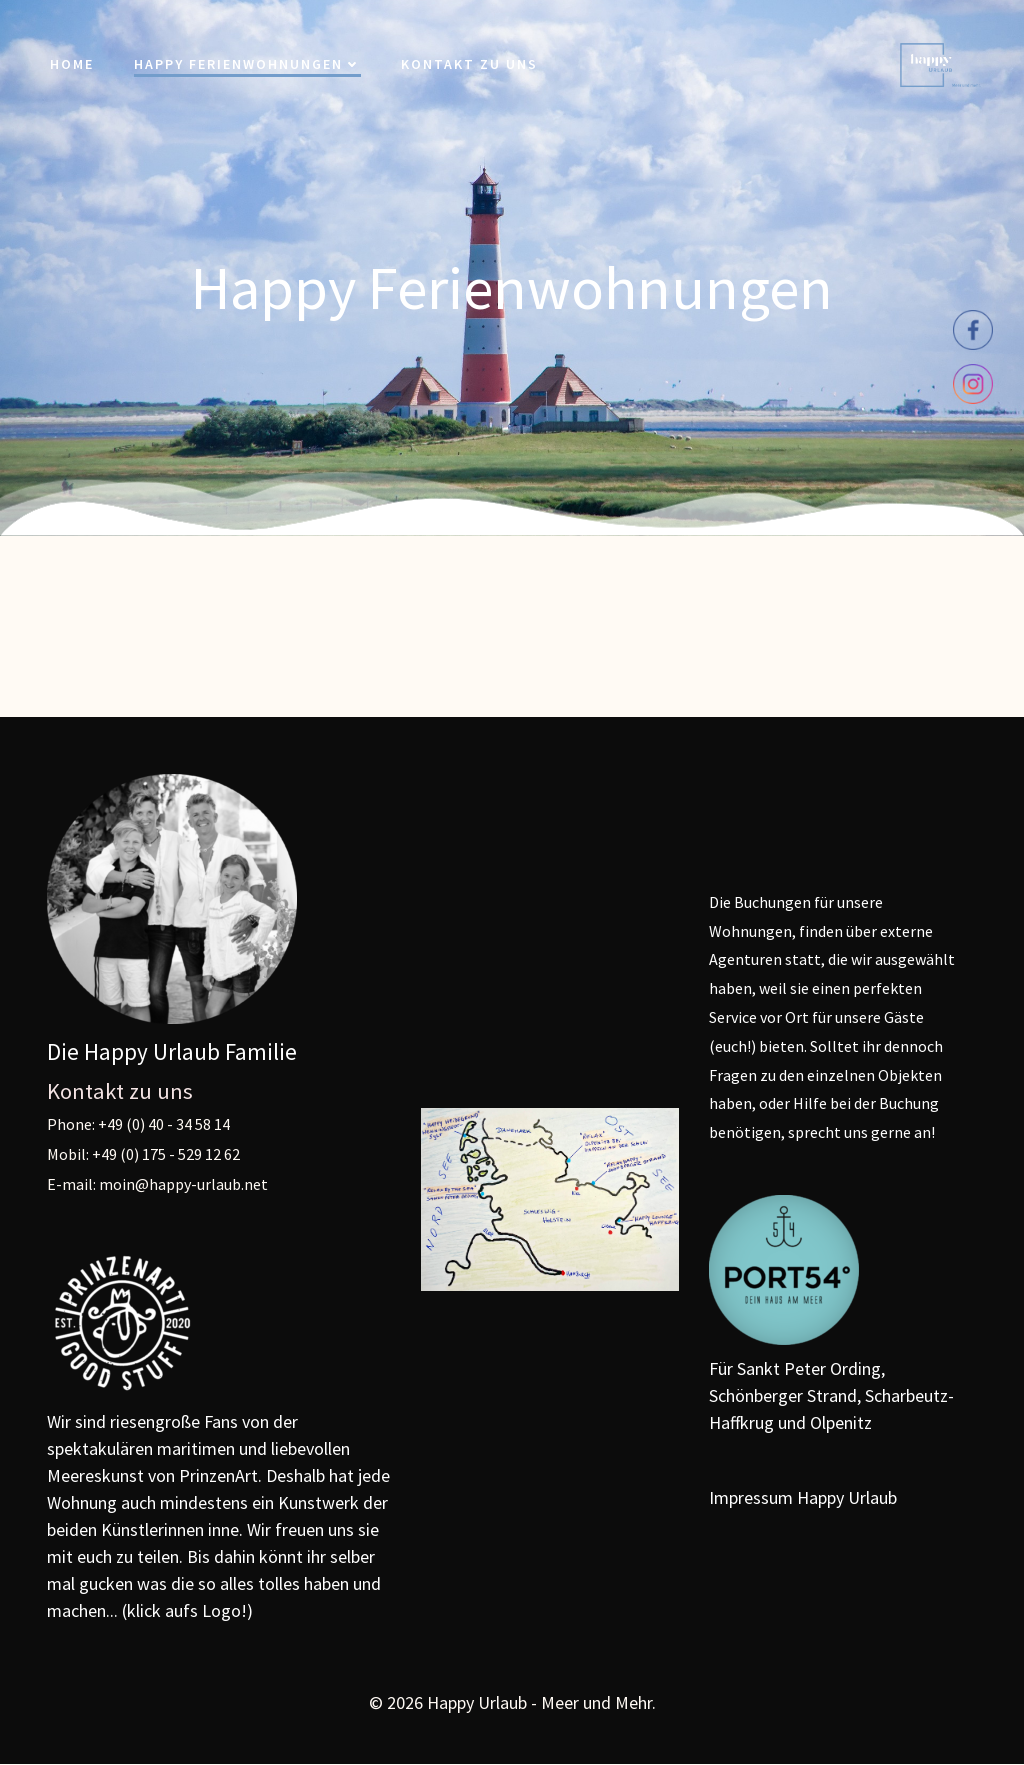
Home (72, 64)
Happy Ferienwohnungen (247, 64)
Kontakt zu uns (469, 64)
